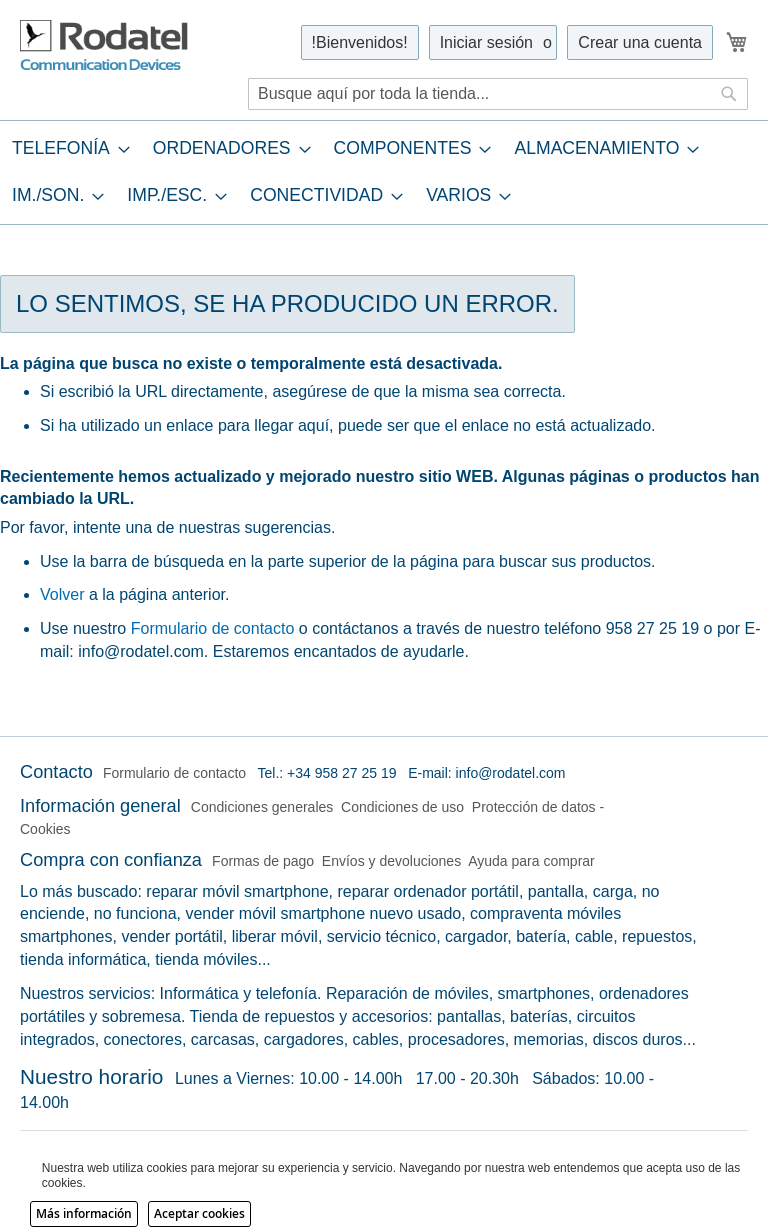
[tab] (384, 172)
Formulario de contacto (213, 628)
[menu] (384, 172)
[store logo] (105, 46)
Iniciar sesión (486, 42)
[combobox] (498, 94)
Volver (62, 594)
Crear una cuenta (640, 42)
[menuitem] (65, 148)
